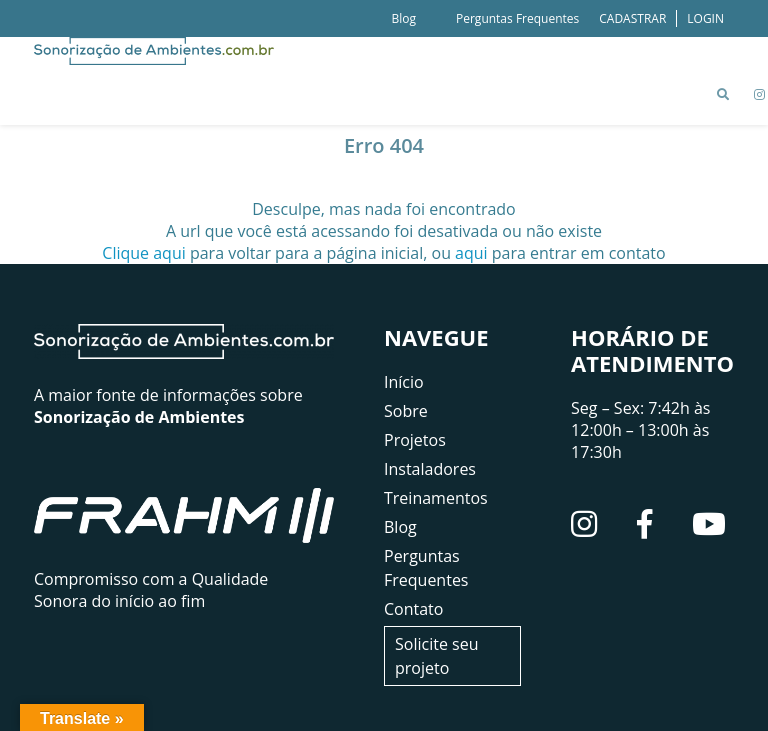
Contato (413, 609)
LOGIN (705, 18)
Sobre (406, 411)
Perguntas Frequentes (517, 18)
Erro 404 (384, 146)
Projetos (415, 440)
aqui (471, 253)
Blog (403, 18)
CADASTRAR (632, 18)
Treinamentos (436, 498)
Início (404, 382)
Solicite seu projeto (436, 656)
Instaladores (430, 469)
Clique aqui (143, 253)
